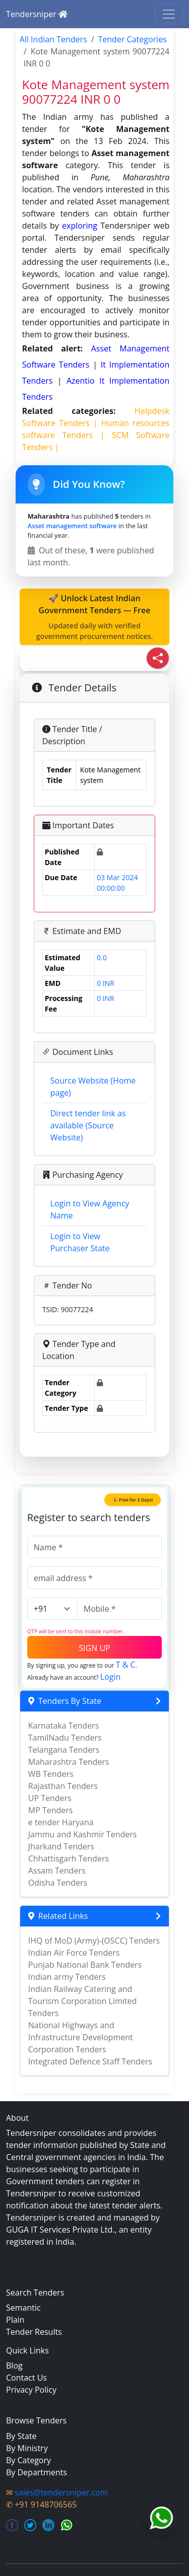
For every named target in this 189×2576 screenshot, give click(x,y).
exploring (79, 225)
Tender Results (34, 2331)
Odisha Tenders (57, 1882)
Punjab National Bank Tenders (85, 1964)
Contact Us (26, 2377)
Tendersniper (37, 14)
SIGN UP (94, 1648)
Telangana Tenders (64, 1749)
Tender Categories (132, 39)
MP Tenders (50, 1810)
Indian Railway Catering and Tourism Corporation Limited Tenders (82, 2001)
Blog (14, 2365)
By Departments (36, 2472)
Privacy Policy (31, 2389)
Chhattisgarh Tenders (68, 1858)
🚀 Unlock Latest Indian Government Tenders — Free (94, 617)
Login (110, 1676)
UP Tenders (50, 1798)
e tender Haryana (61, 1822)
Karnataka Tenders (63, 1725)
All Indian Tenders (53, 39)
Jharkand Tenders (61, 1846)
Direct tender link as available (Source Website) (88, 1125)
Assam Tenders (57, 1870)
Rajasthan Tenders (63, 1786)
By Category (28, 2460)
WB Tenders (51, 1773)
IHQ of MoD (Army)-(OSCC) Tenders (94, 1940)
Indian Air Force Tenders (74, 1952)
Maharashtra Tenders (68, 1761)
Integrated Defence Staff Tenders (90, 2061)
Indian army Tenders (67, 1976)
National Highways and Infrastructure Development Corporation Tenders (80, 2037)
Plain (15, 2319)
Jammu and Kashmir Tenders (82, 1834)
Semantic (23, 2307)
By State (21, 2436)
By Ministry (27, 2448)
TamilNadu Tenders (65, 1737)
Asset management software (72, 525)
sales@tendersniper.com (61, 2492)
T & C (126, 1664)
